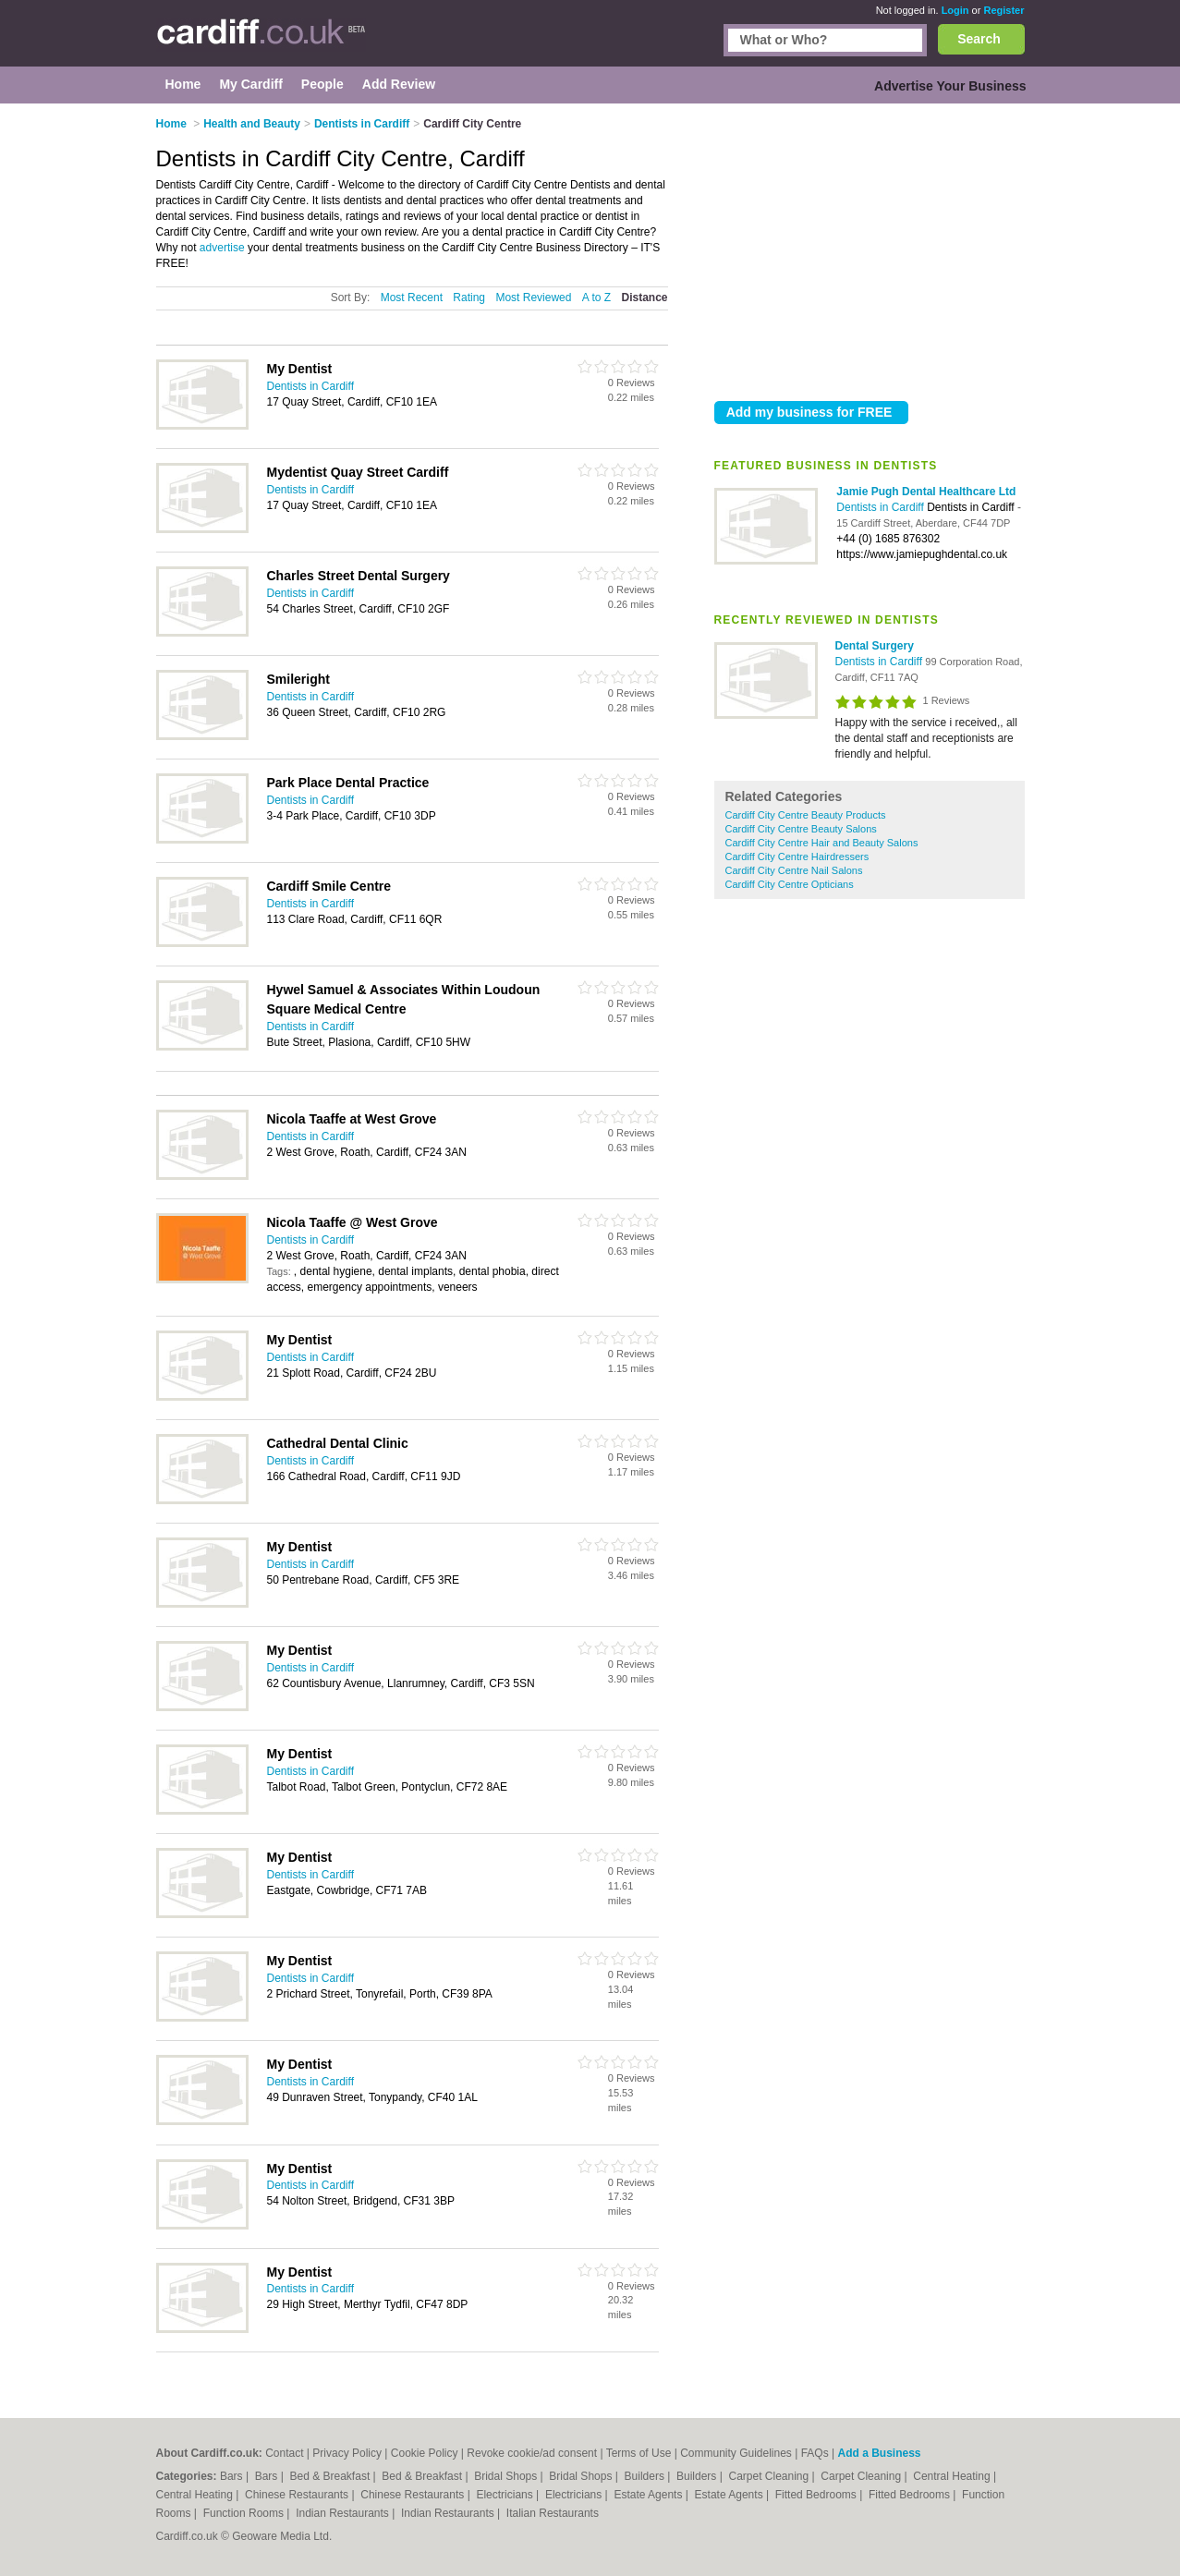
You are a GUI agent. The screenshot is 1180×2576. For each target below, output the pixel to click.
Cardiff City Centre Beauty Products (805, 814)
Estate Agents (649, 2494)
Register (1003, 10)
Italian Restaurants (552, 2513)
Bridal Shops (507, 2476)
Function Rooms (245, 2513)
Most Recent (412, 297)
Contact (284, 2453)
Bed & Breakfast (331, 2476)
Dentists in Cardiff (881, 507)
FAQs (815, 2453)
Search (979, 38)
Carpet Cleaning (770, 2476)
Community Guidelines (736, 2453)
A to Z (596, 297)
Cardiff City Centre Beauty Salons (801, 828)
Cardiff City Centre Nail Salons (794, 870)
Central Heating (953, 2476)
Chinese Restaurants (298, 2494)
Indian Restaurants (344, 2513)
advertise (222, 247)
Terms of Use (639, 2453)
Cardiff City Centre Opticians (789, 884)
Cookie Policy (424, 2453)
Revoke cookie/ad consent (532, 2453)
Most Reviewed (533, 297)
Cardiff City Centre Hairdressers (797, 856)
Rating (469, 297)
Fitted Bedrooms (817, 2494)
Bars (233, 2476)
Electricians (506, 2494)
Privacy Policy (347, 2453)
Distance (644, 297)
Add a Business (878, 2453)
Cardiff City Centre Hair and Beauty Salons (821, 842)
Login (955, 10)
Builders (646, 2476)
